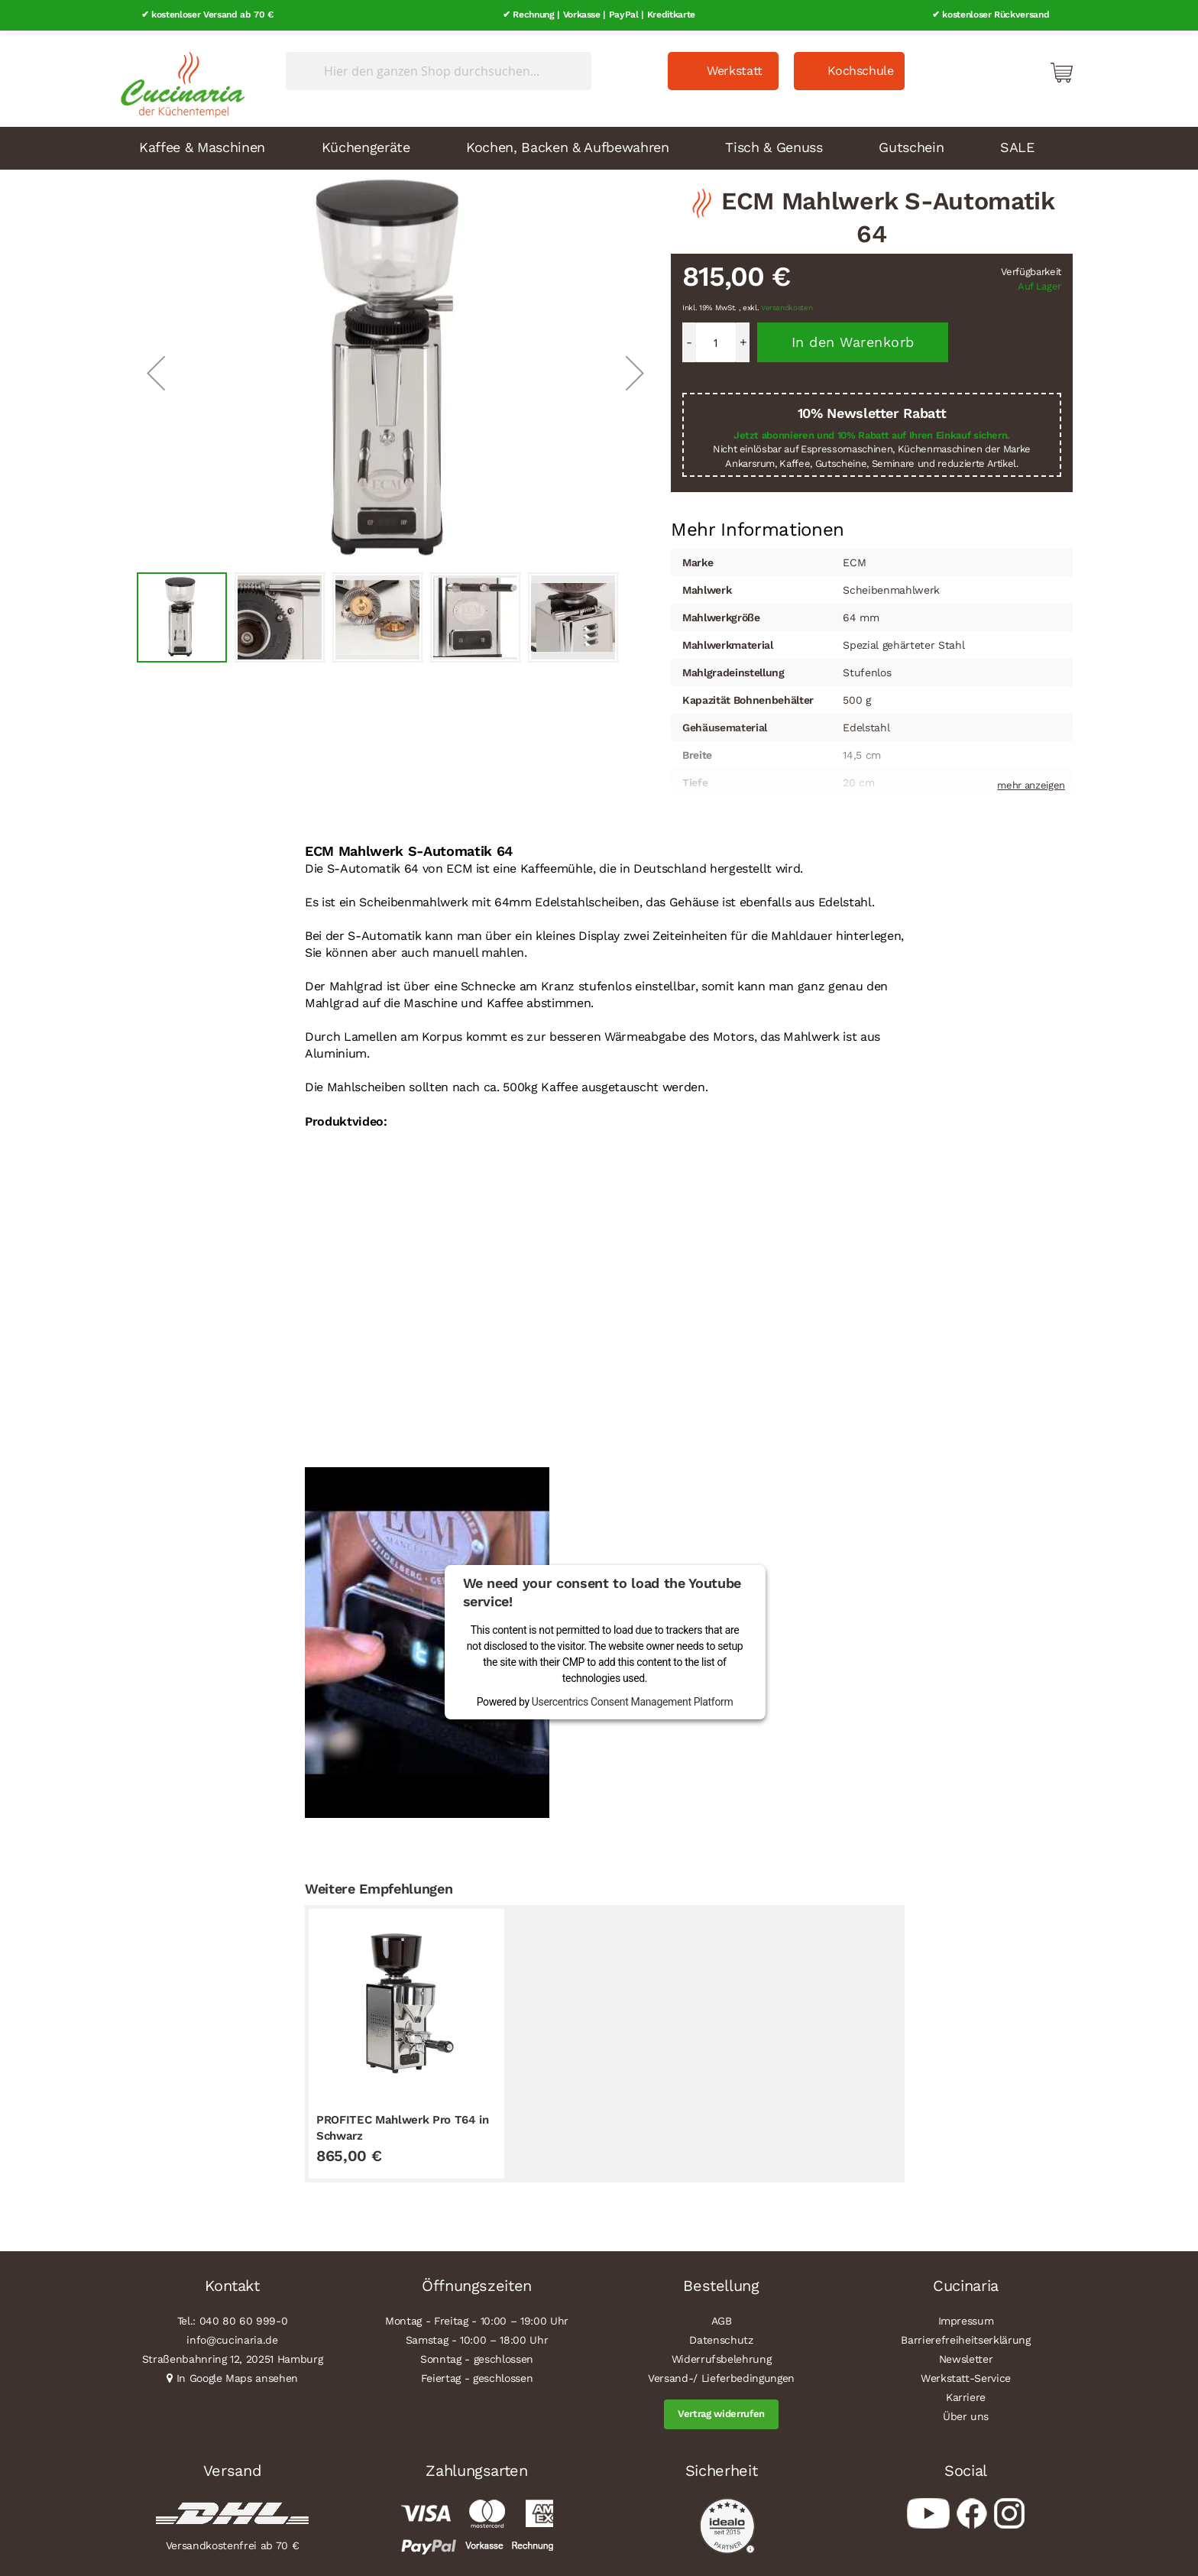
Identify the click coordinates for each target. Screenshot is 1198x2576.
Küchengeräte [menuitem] (366, 142)
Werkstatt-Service (966, 2374)
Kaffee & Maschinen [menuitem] (202, 142)
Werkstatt (735, 66)
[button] (155, 368)
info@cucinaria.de (231, 2336)
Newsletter (966, 2355)
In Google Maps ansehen (237, 2374)
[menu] (599, 143)
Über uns (966, 2412)
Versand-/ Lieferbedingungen (721, 2374)
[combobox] (438, 66)
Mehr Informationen (757, 523)
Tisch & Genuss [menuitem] (773, 142)
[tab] (757, 525)
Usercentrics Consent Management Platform (632, 1697)
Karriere (966, 2393)
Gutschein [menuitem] (911, 142)
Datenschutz (721, 2336)
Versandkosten (787, 304)
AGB (721, 2317)
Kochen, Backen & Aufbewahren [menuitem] (567, 142)
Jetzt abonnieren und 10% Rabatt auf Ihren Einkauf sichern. (871, 430)
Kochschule (860, 66)
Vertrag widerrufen (721, 2410)
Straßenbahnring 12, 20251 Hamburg (232, 2355)
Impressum (966, 2317)
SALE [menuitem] (1017, 142)
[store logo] (179, 76)
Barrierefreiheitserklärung (965, 2336)
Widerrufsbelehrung (722, 2355)
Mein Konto (996, 67)
